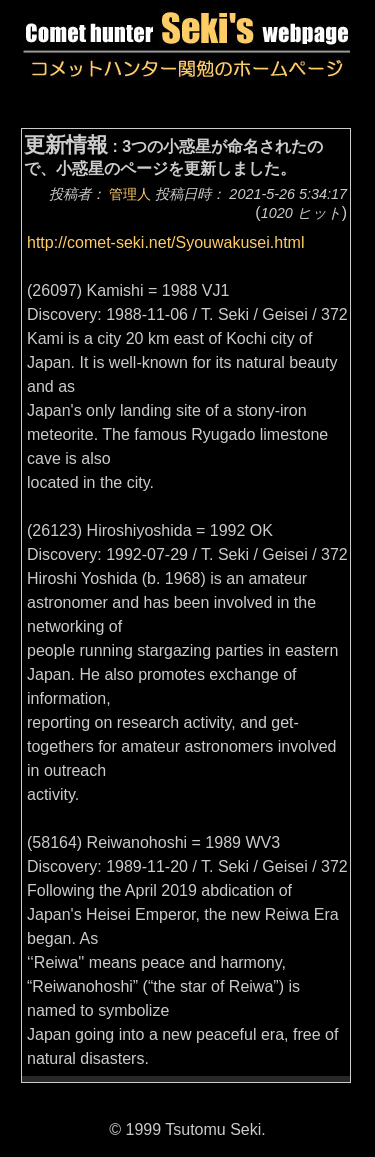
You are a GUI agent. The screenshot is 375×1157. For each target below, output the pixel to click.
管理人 (130, 194)
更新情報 (66, 144)
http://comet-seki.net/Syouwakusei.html (165, 242)
